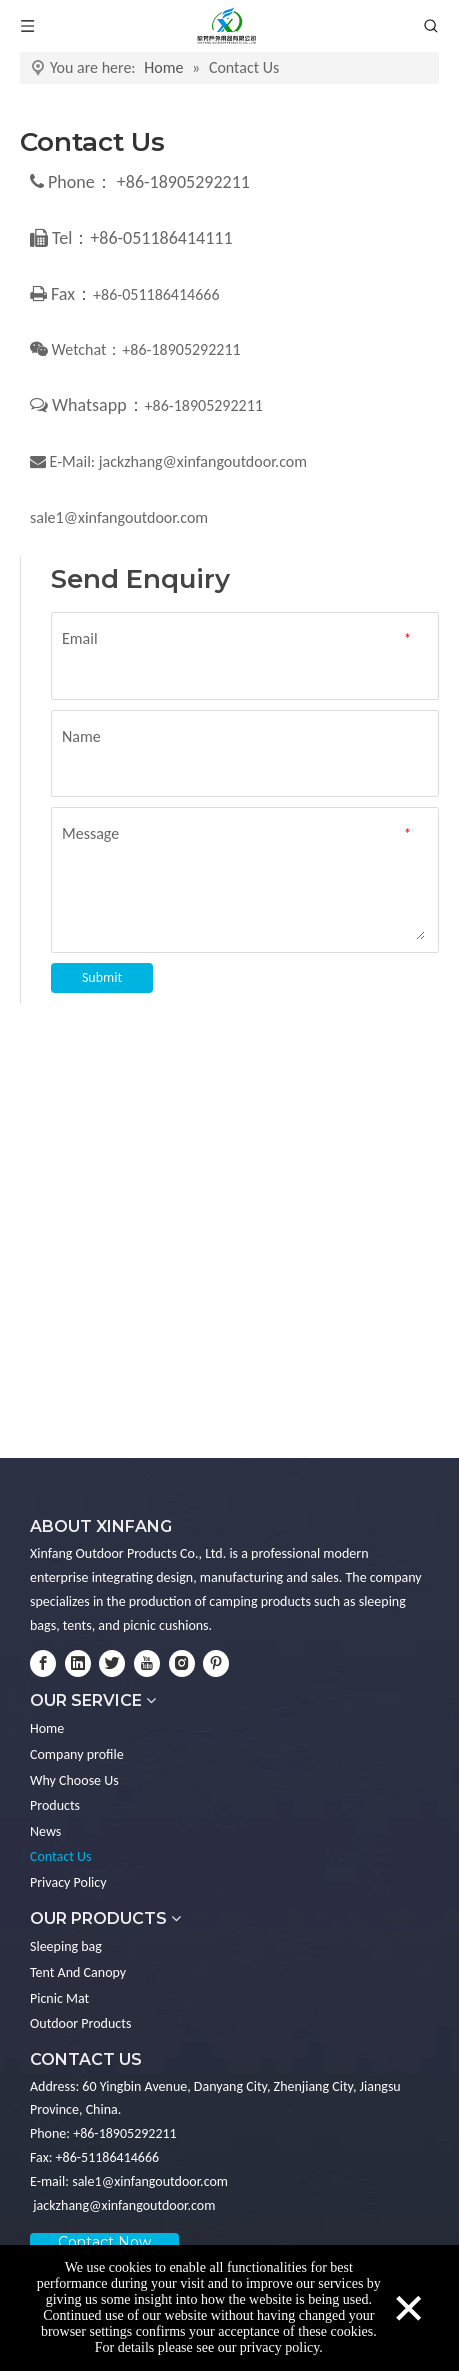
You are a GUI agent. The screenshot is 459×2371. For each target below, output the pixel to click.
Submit (102, 977)
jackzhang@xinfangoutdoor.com (203, 461)
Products (55, 1805)
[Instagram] (182, 1663)
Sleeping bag (66, 1946)
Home (47, 1728)
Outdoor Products (80, 2023)
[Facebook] (43, 1663)
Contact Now (104, 2242)
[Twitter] (112, 1663)
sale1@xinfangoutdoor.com (119, 517)
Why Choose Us (74, 1780)
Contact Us (61, 1856)
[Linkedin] (78, 1663)
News (45, 1831)
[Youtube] (147, 1663)
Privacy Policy (68, 1882)
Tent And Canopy (78, 1972)
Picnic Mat (59, 1998)
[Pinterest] (216, 1663)
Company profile (77, 1754)
